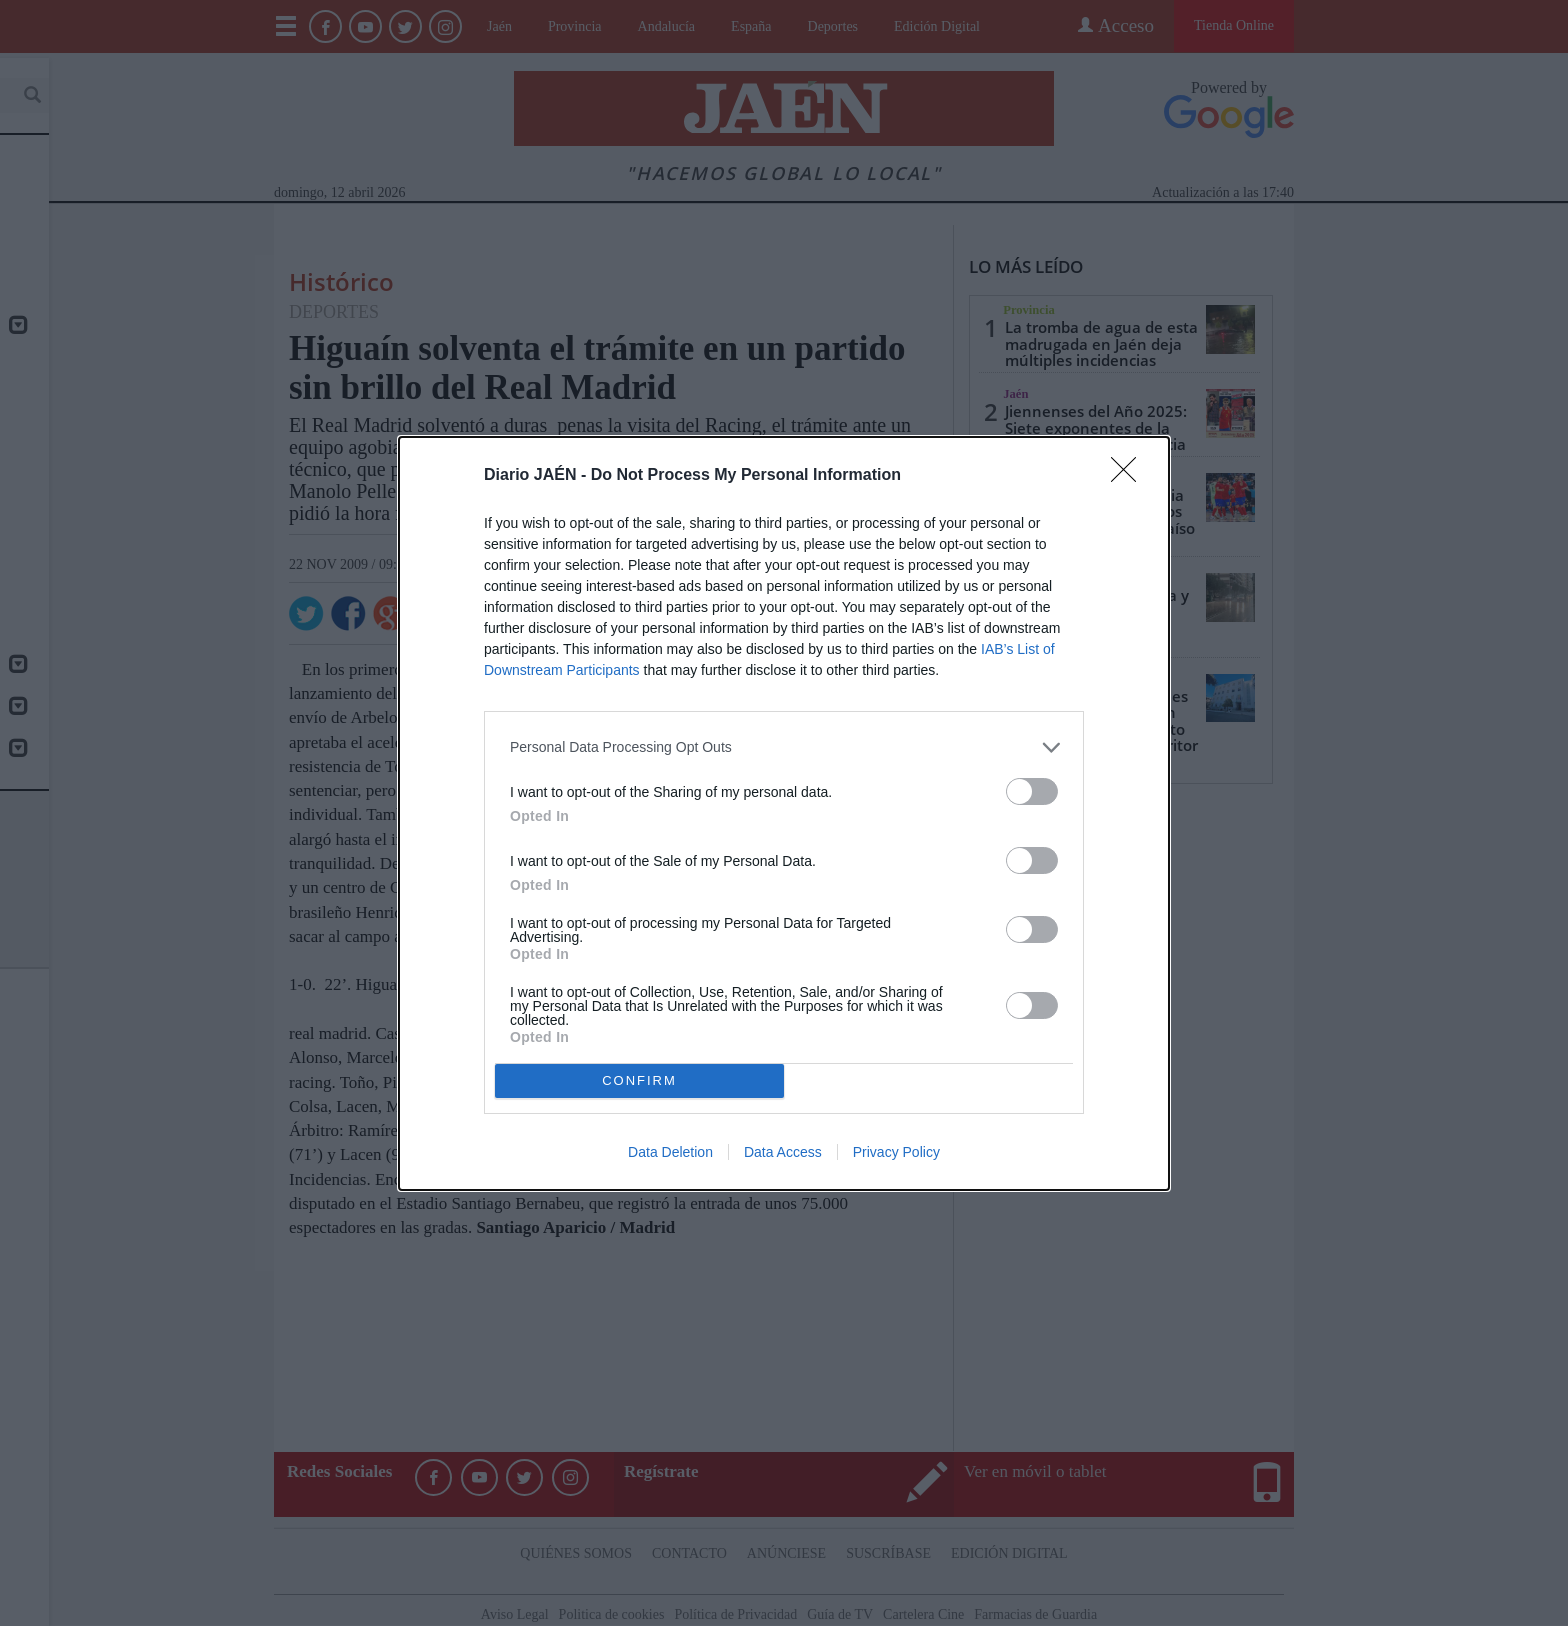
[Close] (1130, 475)
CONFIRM (639, 1079)
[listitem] (784, 746)
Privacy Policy (896, 1152)
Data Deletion (670, 1152)
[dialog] (784, 812)
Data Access (783, 1152)
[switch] (1032, 790)
